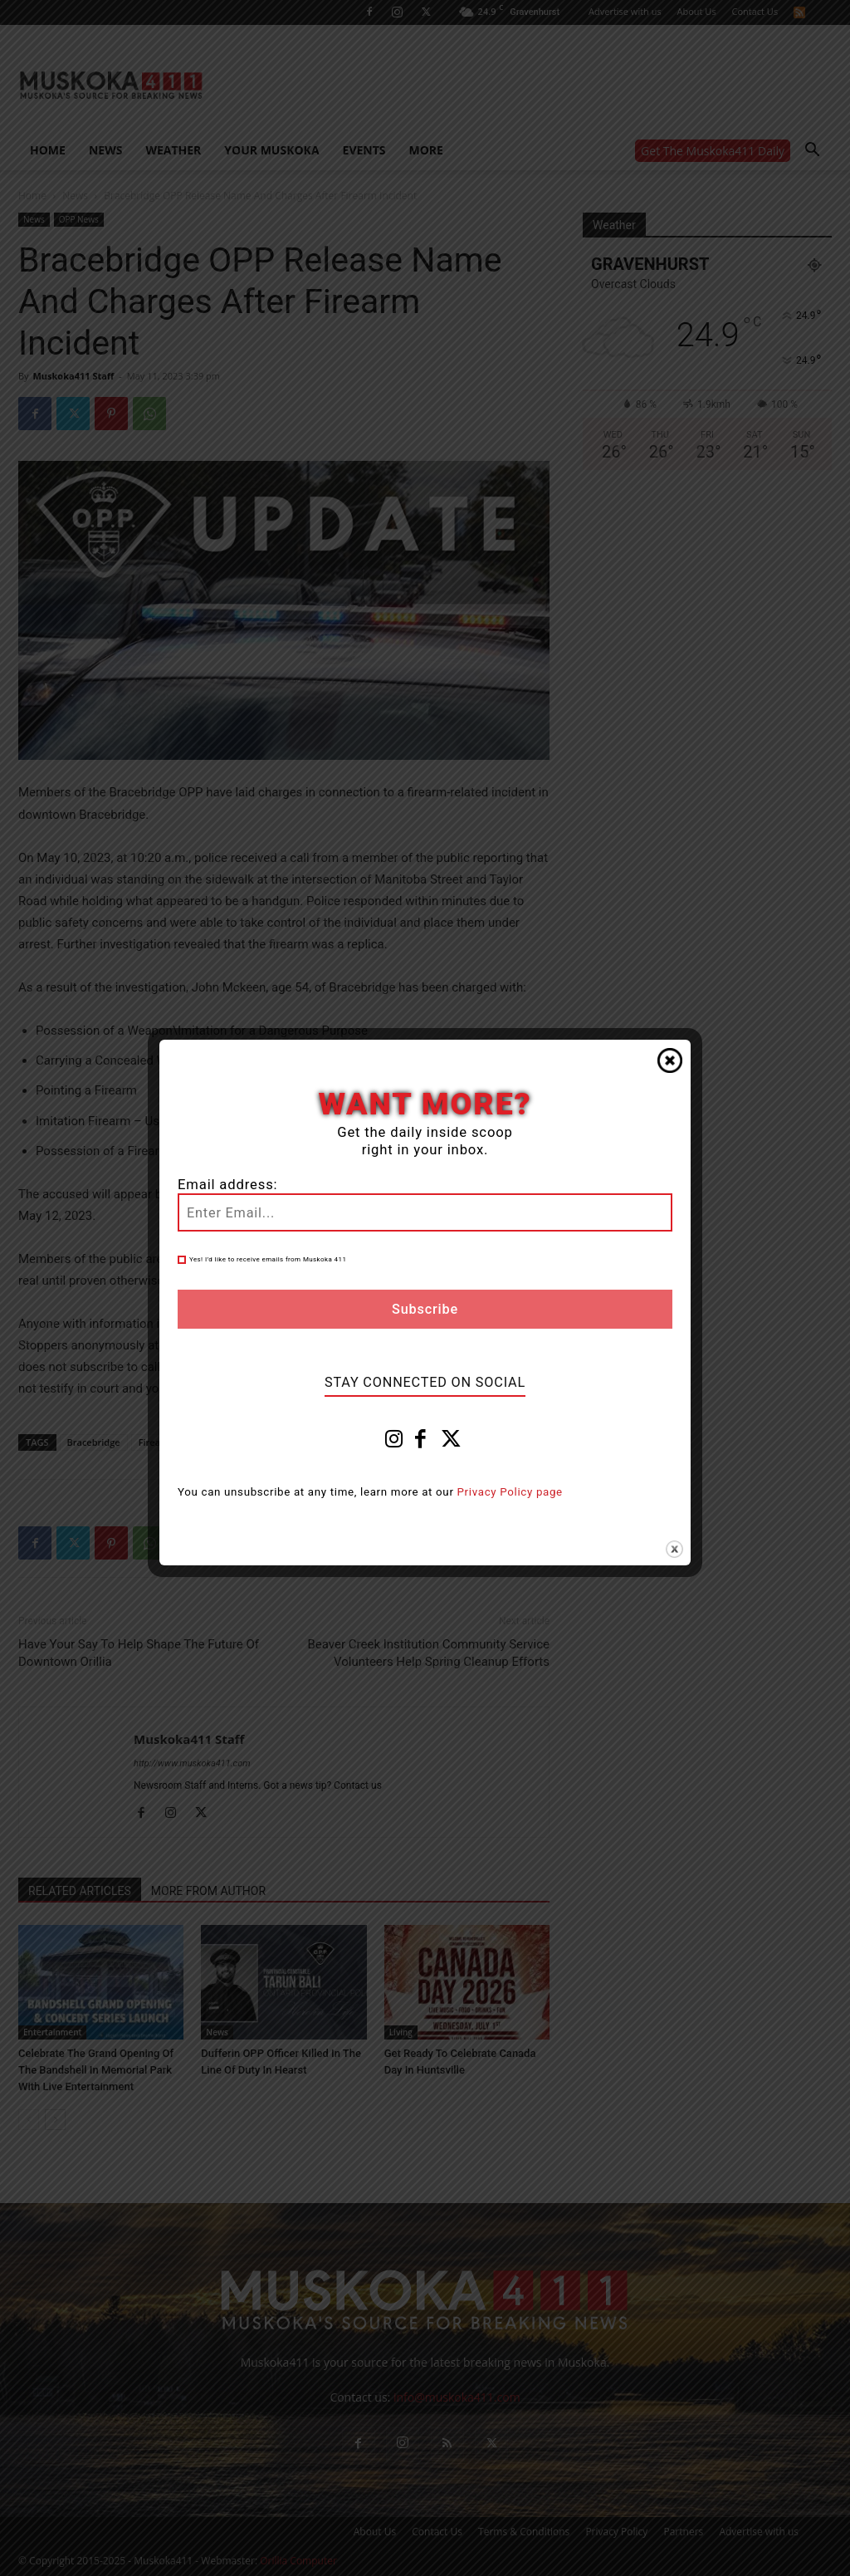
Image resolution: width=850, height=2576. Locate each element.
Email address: (227, 1185)
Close (669, 1060)
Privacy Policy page (510, 1492)
